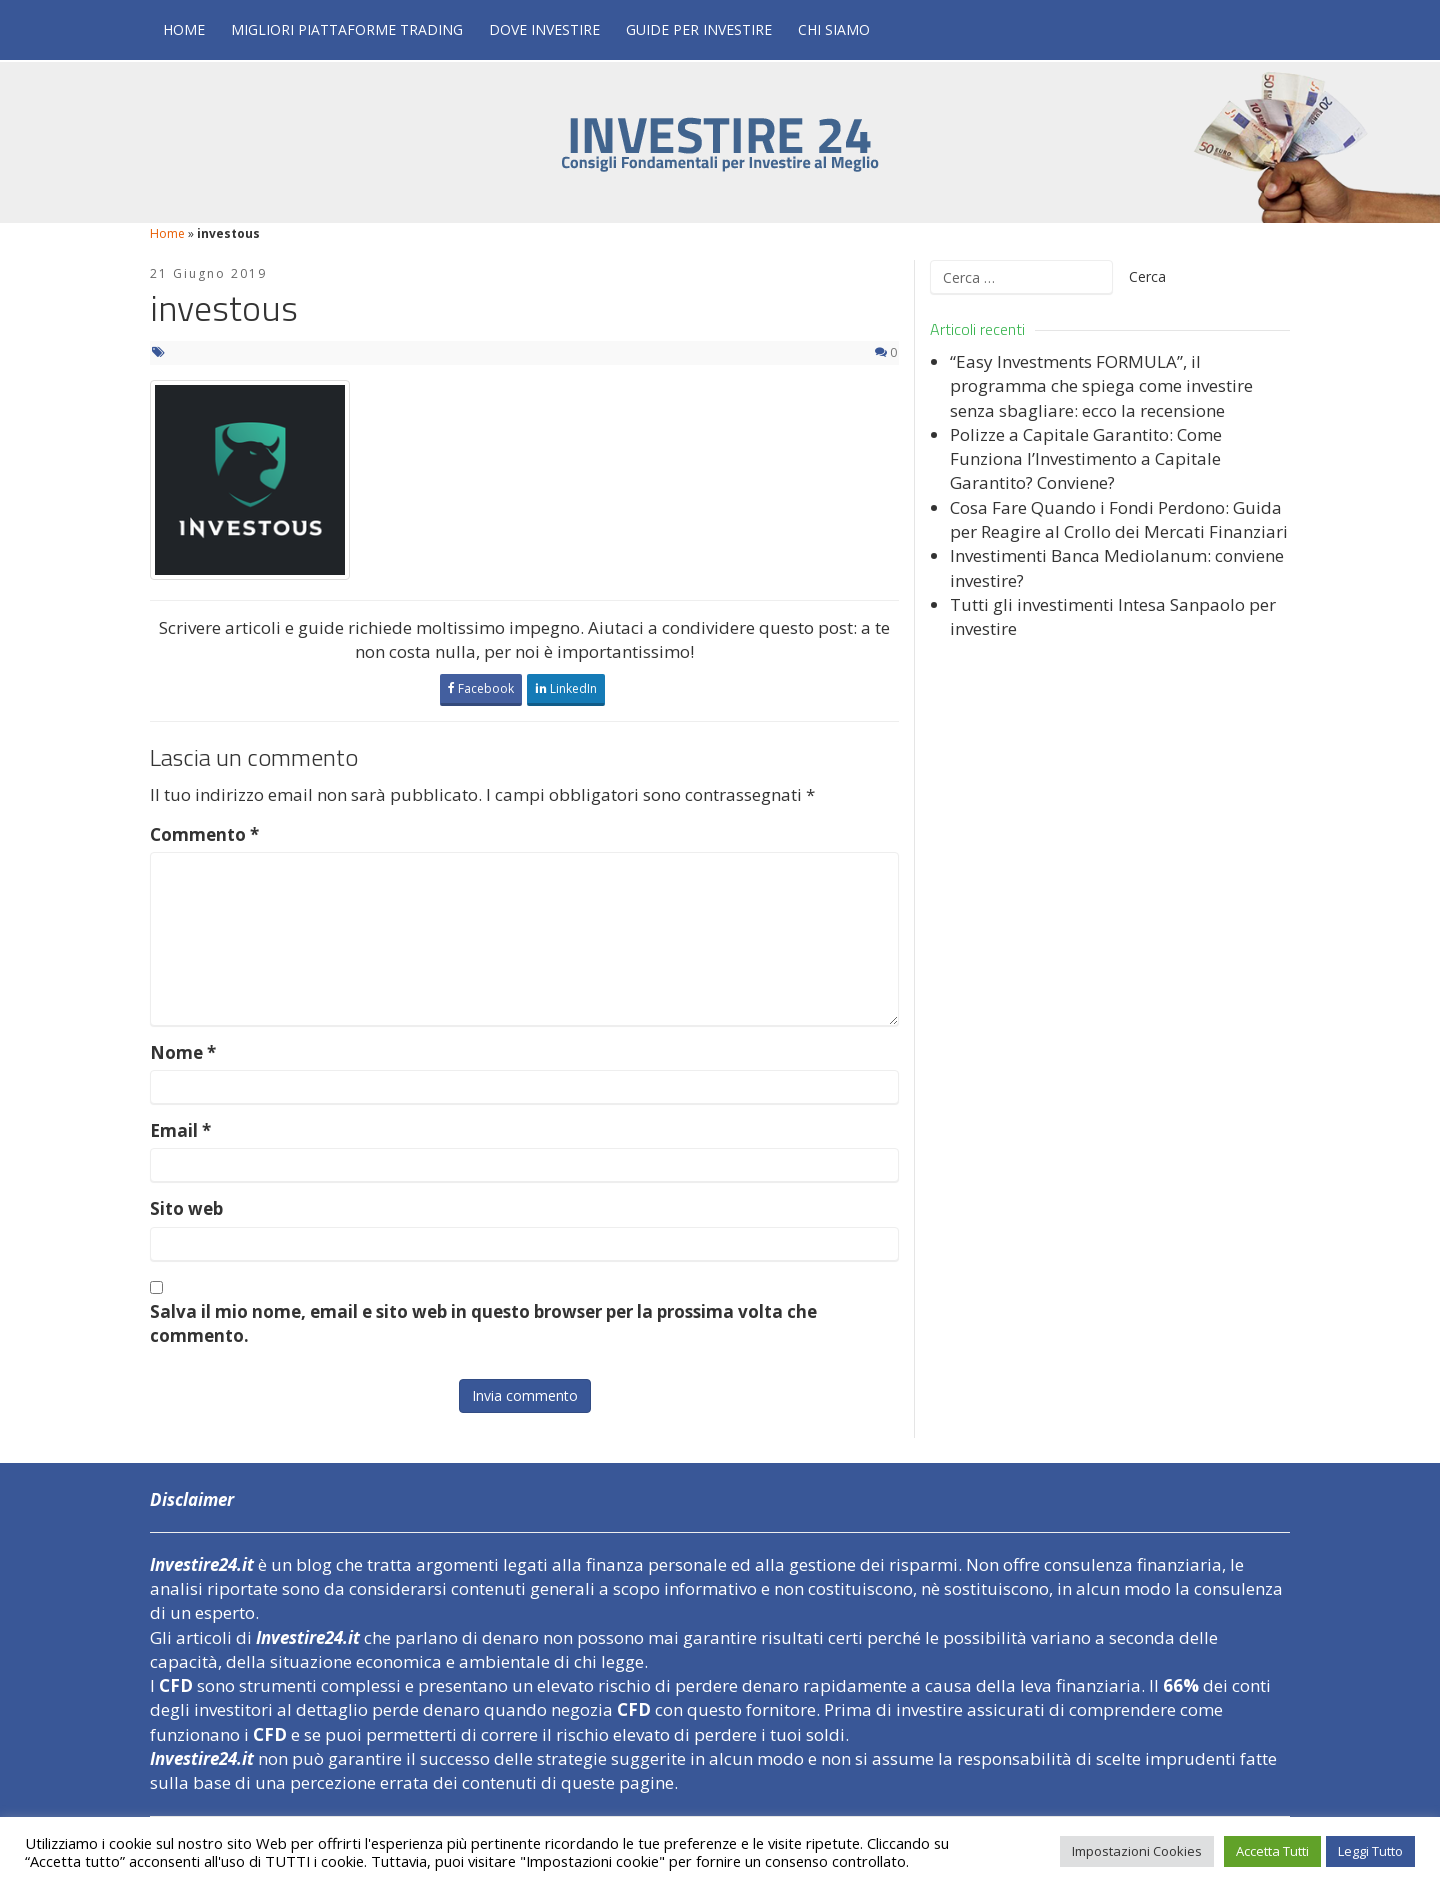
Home (184, 29)
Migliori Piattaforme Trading (347, 29)
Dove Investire (544, 29)
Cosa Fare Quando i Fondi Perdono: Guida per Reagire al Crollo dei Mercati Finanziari (1119, 519)
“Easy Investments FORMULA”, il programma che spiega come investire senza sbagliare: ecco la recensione (1101, 386)
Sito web (186, 1208)
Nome (183, 1052)
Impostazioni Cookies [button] (1137, 1851)
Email (180, 1130)
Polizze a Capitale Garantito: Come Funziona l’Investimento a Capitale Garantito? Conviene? (1086, 459)
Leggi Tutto (1370, 1851)
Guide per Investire (699, 29)
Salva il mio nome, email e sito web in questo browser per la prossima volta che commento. (483, 1323)
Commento (204, 834)
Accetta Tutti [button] (1272, 1851)
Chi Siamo (834, 29)
